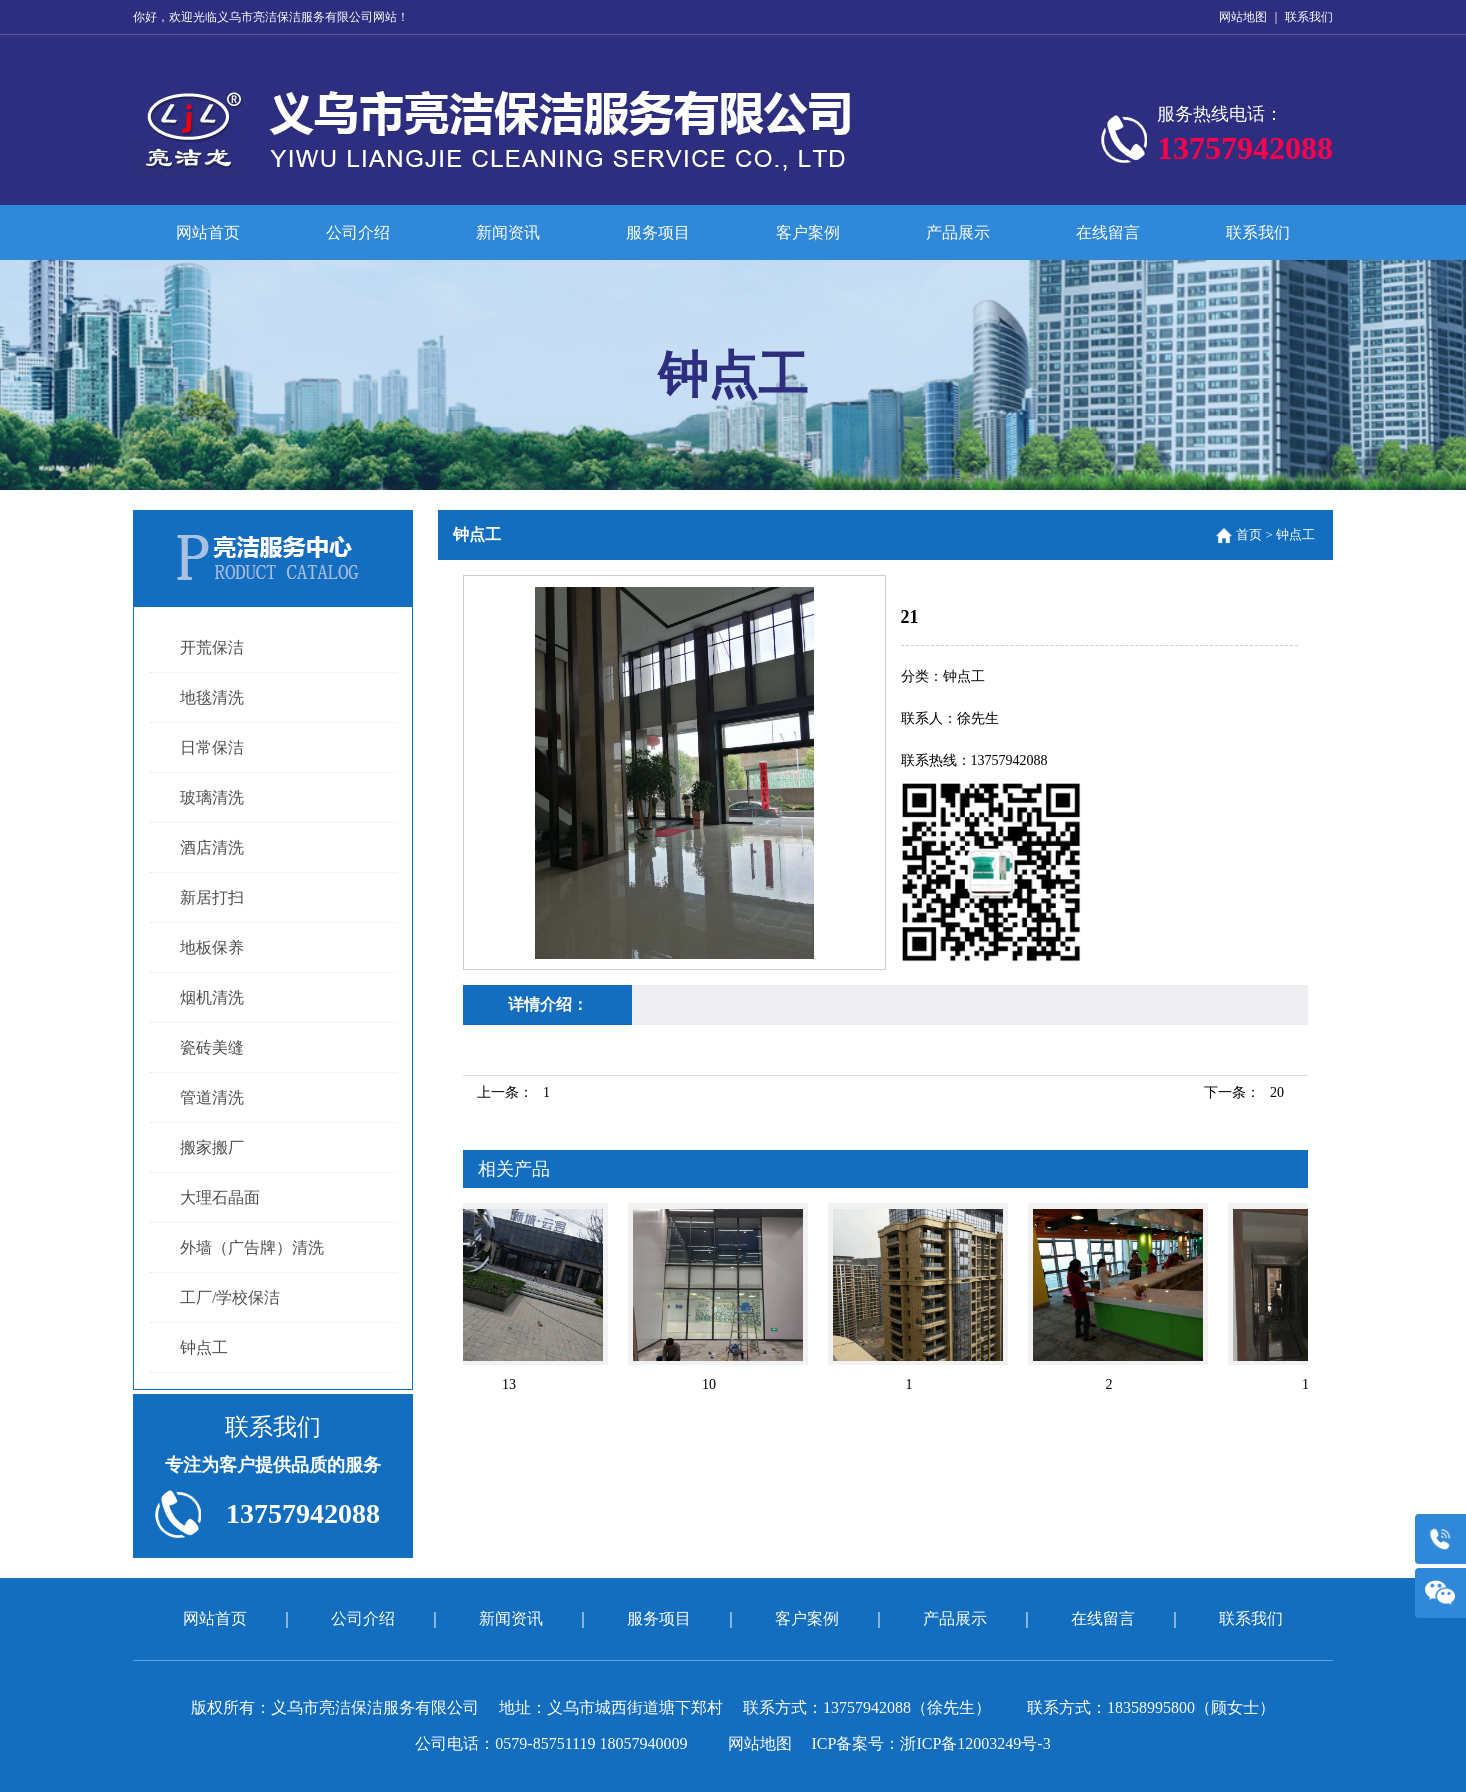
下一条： (1244, 1092)
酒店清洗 (212, 847)
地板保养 (212, 947)
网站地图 (1243, 17)
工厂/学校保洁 (230, 1297)
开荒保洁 (212, 647)
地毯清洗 (212, 697)
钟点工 (204, 1347)
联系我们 (1309, 17)
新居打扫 (212, 897)
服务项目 (658, 232)
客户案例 (808, 232)
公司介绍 (358, 232)
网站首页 (208, 232)
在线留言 (1108, 232)
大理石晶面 (220, 1197)
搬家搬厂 (212, 1147)
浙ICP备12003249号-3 (975, 1743)
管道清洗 (212, 1097)
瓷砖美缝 (212, 1047)
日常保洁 (212, 747)
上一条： (513, 1092)
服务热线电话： (1245, 139)
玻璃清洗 (212, 797)
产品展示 (958, 232)
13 (512, 1384)
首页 (1249, 534)
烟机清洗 (212, 997)
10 (712, 1384)
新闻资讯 (508, 232)
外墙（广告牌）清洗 (252, 1247)
